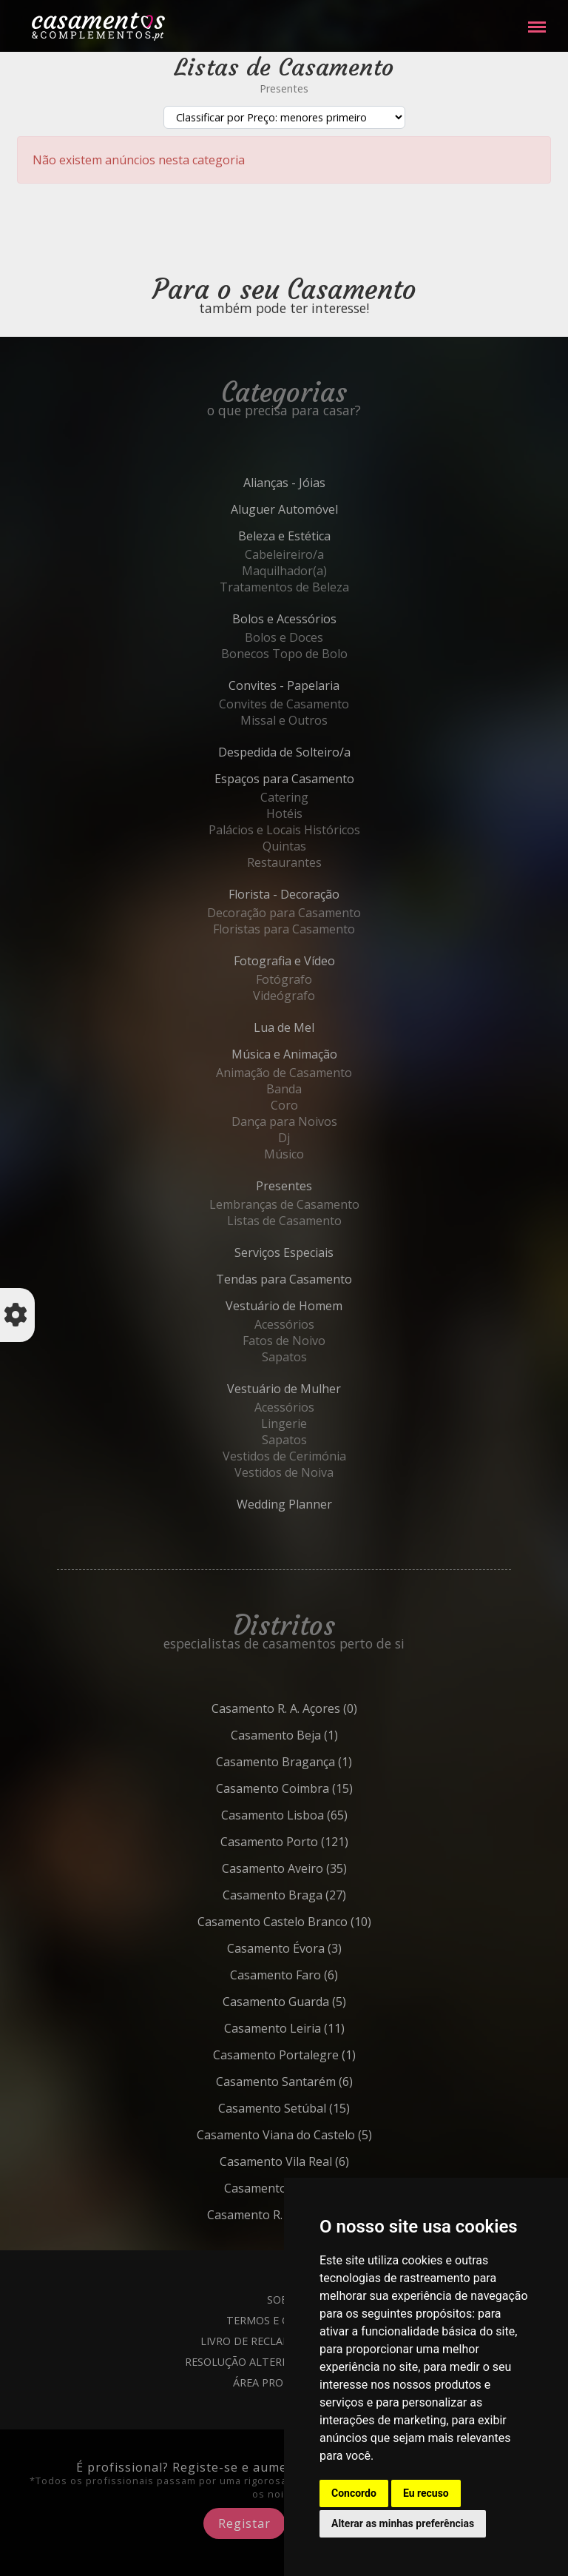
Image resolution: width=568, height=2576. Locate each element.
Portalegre (317, 2055)
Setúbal (317, 2108)
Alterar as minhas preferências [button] (402, 2523)
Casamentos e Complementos (98, 29)
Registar (244, 2523)
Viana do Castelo (317, 2135)
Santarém (317, 2081)
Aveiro (317, 1868)
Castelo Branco (317, 1921)
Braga (317, 1895)
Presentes (284, 88)
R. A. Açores (317, 1708)
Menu (537, 19)
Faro (317, 1975)
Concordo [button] (353, 2493)
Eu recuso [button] (426, 2493)
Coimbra (317, 1788)
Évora (317, 1948)
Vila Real (317, 2161)
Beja (317, 1735)
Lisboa (317, 1815)
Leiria (317, 2028)
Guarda (317, 2001)
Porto (317, 1842)
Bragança (317, 1762)
